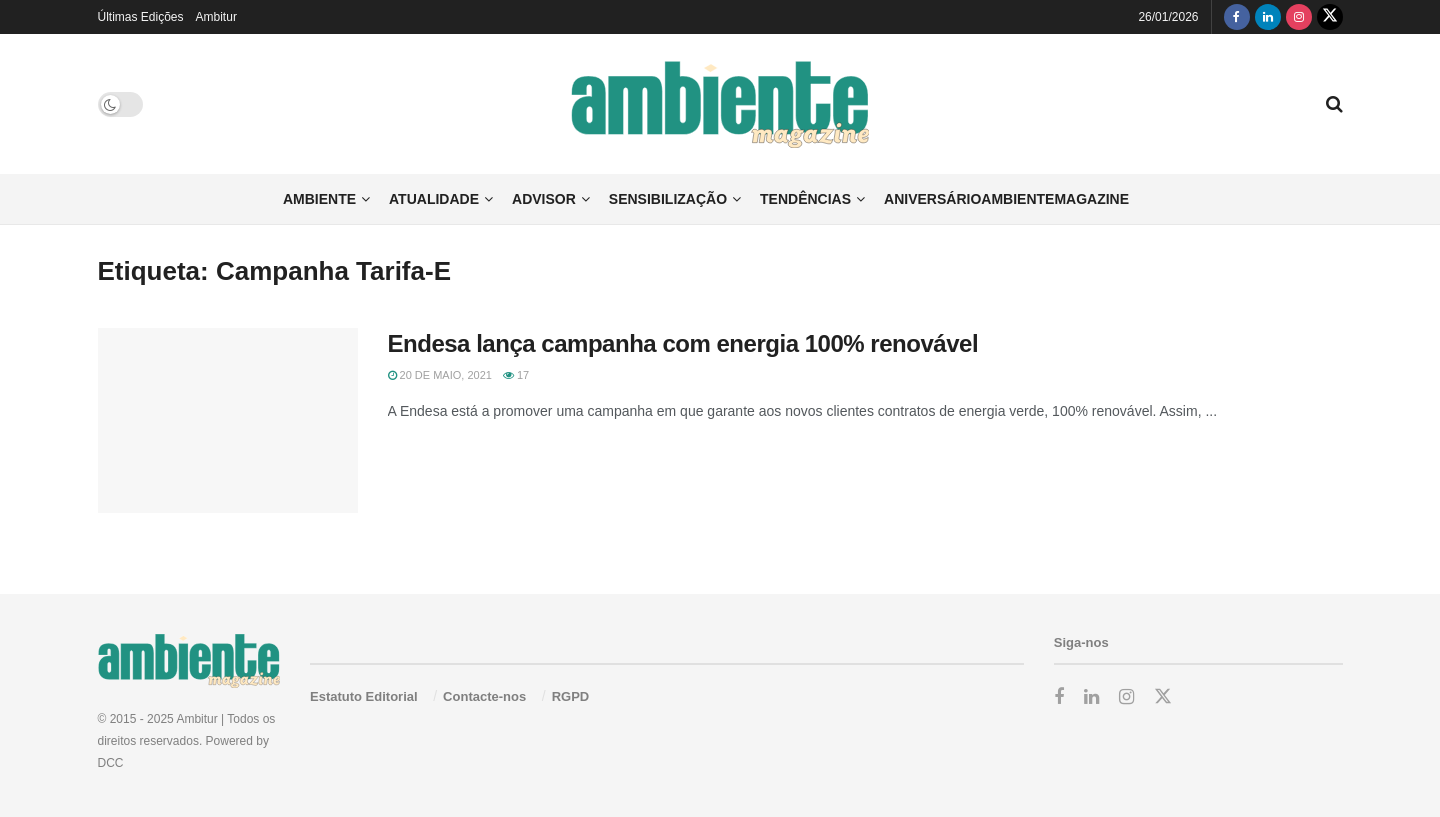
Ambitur (216, 17)
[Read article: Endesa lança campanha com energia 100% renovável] (228, 421)
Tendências (805, 199)
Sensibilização (668, 199)
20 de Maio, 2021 (440, 375)
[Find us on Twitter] (1330, 17)
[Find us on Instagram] (1299, 17)
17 (516, 375)
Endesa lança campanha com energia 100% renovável (683, 343)
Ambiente (319, 199)
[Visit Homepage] (720, 104)
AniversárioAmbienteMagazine (1006, 199)
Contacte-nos (484, 696)
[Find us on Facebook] (1237, 17)
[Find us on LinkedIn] (1268, 17)
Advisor (544, 199)
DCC (111, 763)
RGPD (571, 696)
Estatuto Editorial (364, 696)
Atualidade (434, 199)
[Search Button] (1334, 104)
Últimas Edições (141, 17)
